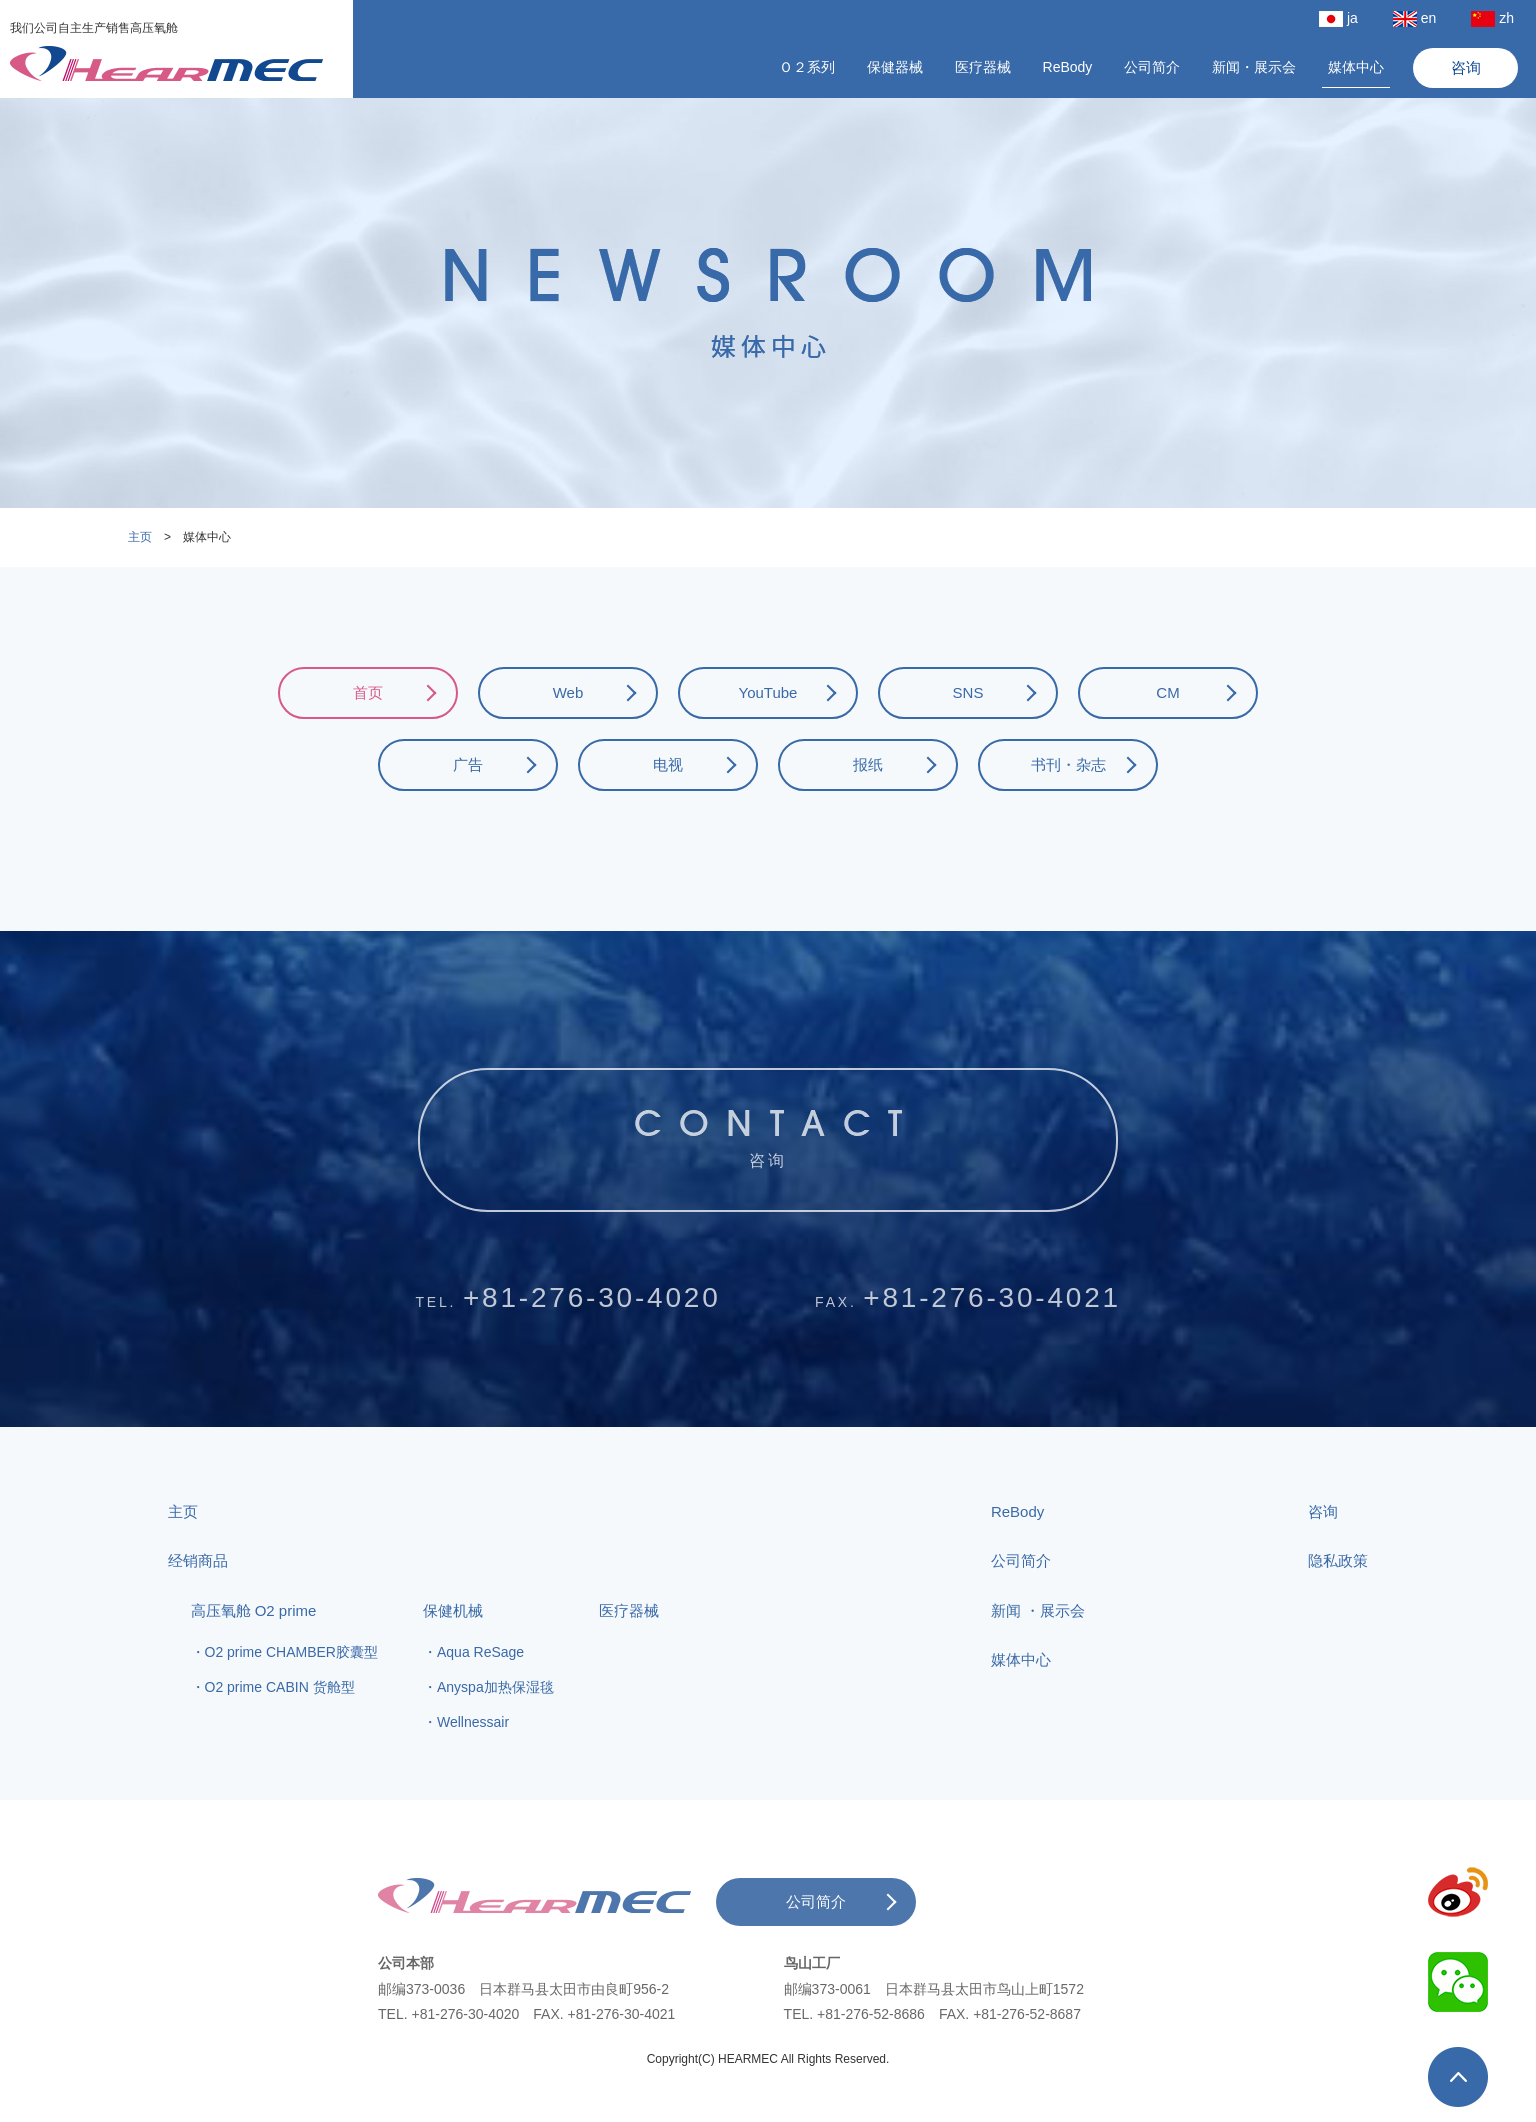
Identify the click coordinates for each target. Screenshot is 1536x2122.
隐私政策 (1338, 1598)
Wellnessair (473, 1760)
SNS (968, 692)
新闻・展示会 (1254, 67)
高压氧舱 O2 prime (254, 1647)
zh (1492, 18)
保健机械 (453, 1647)
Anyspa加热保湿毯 (495, 1725)
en (1415, 18)
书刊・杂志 (1068, 764)
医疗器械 (983, 67)
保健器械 (895, 67)
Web (568, 692)
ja (1338, 18)
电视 (668, 764)
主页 (140, 537)
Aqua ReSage (480, 1690)
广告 (468, 764)
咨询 (1466, 67)
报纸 (868, 764)
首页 (368, 692)
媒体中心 (1356, 67)
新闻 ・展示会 (1038, 1647)
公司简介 (1152, 67)
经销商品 (198, 1598)
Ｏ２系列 (807, 67)
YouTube (768, 692)
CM (1167, 692)
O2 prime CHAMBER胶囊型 (291, 1690)
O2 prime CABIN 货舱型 (280, 1725)
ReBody (1068, 67)
